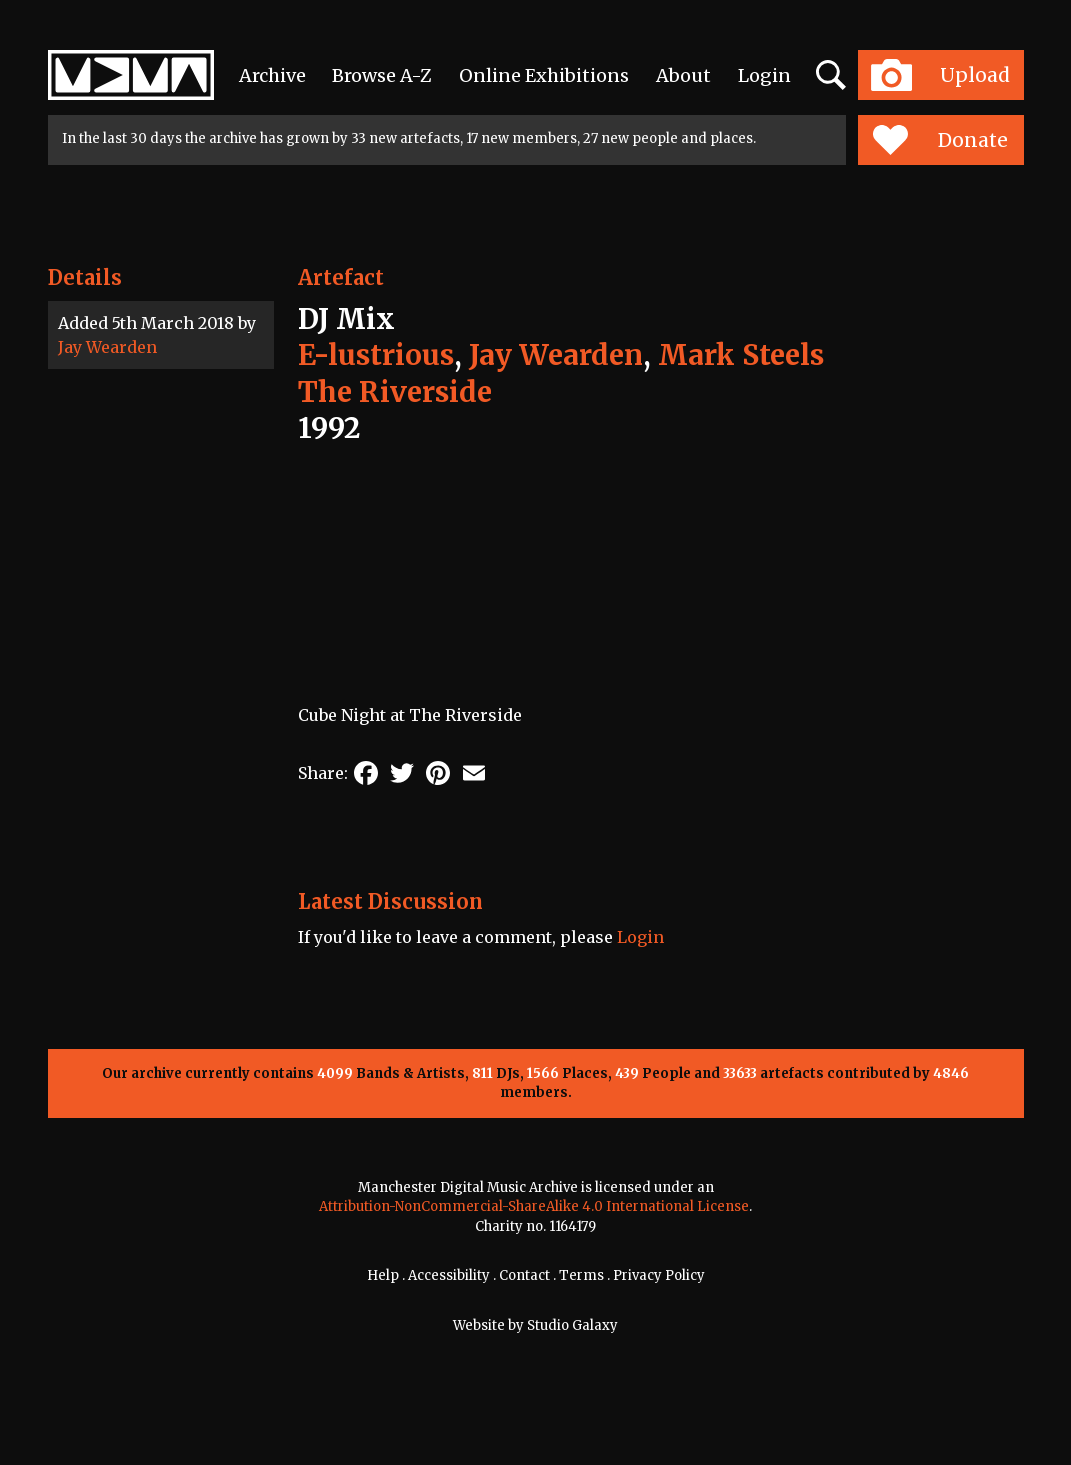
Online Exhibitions (544, 75)
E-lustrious (376, 355)
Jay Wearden (107, 347)
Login (764, 75)
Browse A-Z (382, 75)
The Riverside (395, 392)
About (683, 75)
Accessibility (449, 1275)
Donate (940, 140)
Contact (524, 1275)
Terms (581, 1275)
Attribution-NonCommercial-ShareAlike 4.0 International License (534, 1206)
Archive (272, 75)
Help (383, 1275)
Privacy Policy (659, 1275)
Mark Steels (741, 355)
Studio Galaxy (572, 1325)
